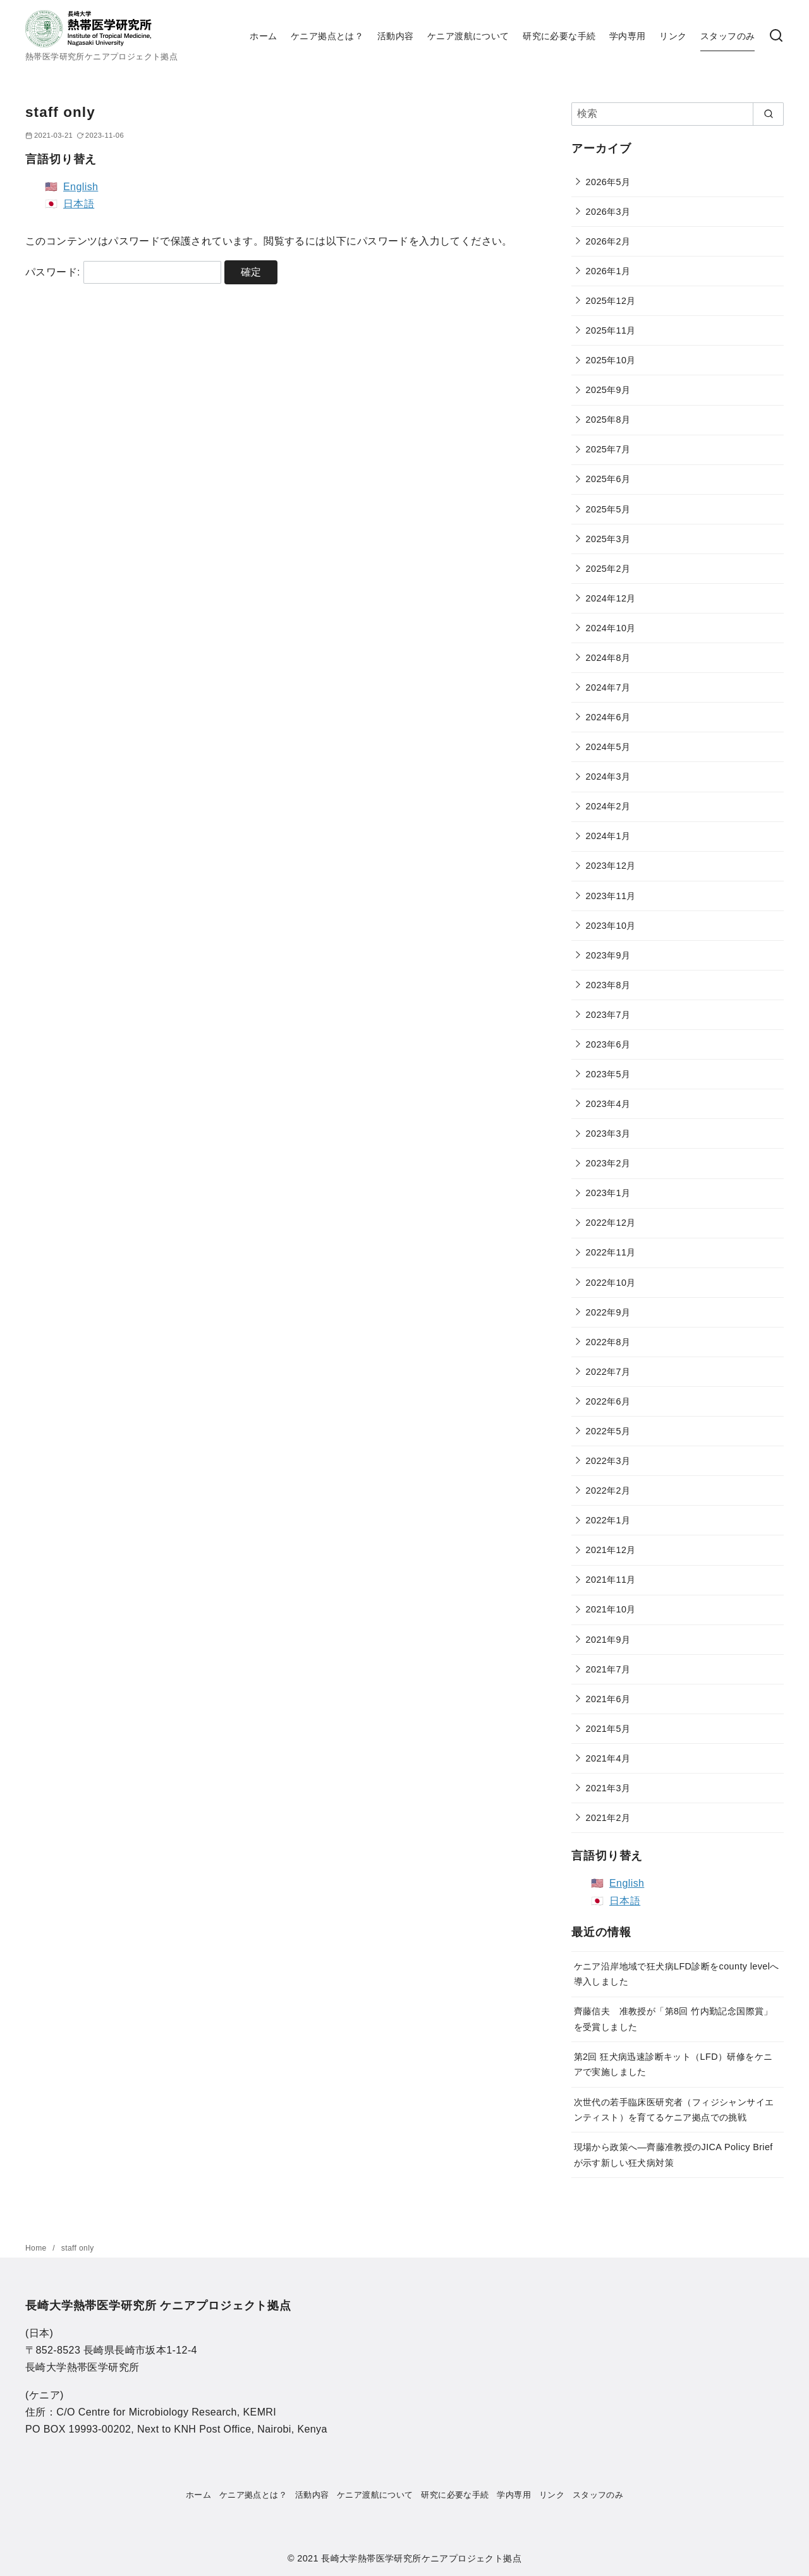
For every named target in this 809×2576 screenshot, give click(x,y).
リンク (672, 36)
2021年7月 (608, 1669)
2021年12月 (611, 1550)
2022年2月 (608, 1490)
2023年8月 (608, 985)
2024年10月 (611, 628)
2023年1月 (608, 1193)
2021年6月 (608, 1699)
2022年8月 (608, 1342)
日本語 (78, 203)
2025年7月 (608, 449)
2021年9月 (608, 1640)
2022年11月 (611, 1252)
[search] (768, 113)
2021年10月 (611, 1609)
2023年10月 (611, 926)
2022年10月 (611, 1283)
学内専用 (627, 36)
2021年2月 (608, 1818)
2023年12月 (611, 866)
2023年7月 (608, 1015)
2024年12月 (611, 598)
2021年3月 (608, 1788)
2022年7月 (608, 1372)
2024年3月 (608, 776)
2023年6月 (608, 1044)
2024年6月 (608, 717)
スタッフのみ (727, 36)
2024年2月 (608, 806)
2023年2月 (608, 1163)
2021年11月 (611, 1580)
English (80, 186)
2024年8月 (608, 658)
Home (37, 2248)
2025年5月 (608, 509)
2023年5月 (608, 1074)
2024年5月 (608, 747)
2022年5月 (608, 1431)
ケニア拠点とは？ (327, 36)
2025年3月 (608, 539)
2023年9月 (608, 955)
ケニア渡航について (468, 36)
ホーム (263, 36)
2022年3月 (608, 1461)
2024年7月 (608, 687)
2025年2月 (608, 569)
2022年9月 (608, 1312)
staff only (77, 2248)
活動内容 (395, 36)
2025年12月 (611, 301)
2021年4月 (608, 1758)
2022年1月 (608, 1520)
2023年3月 (608, 1133)
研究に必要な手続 (559, 36)
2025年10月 (611, 360)
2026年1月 (608, 271)
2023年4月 (608, 1104)
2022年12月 (611, 1223)
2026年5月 (608, 182)
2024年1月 (608, 836)
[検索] (776, 36)
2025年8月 (608, 419)
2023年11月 (611, 896)
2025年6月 (608, 479)
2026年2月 (608, 241)
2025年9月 (608, 390)
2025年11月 (611, 330)
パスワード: (123, 272)
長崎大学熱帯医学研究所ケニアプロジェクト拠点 (421, 2558)
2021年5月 (608, 1729)
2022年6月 (608, 1401)
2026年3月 (608, 212)
